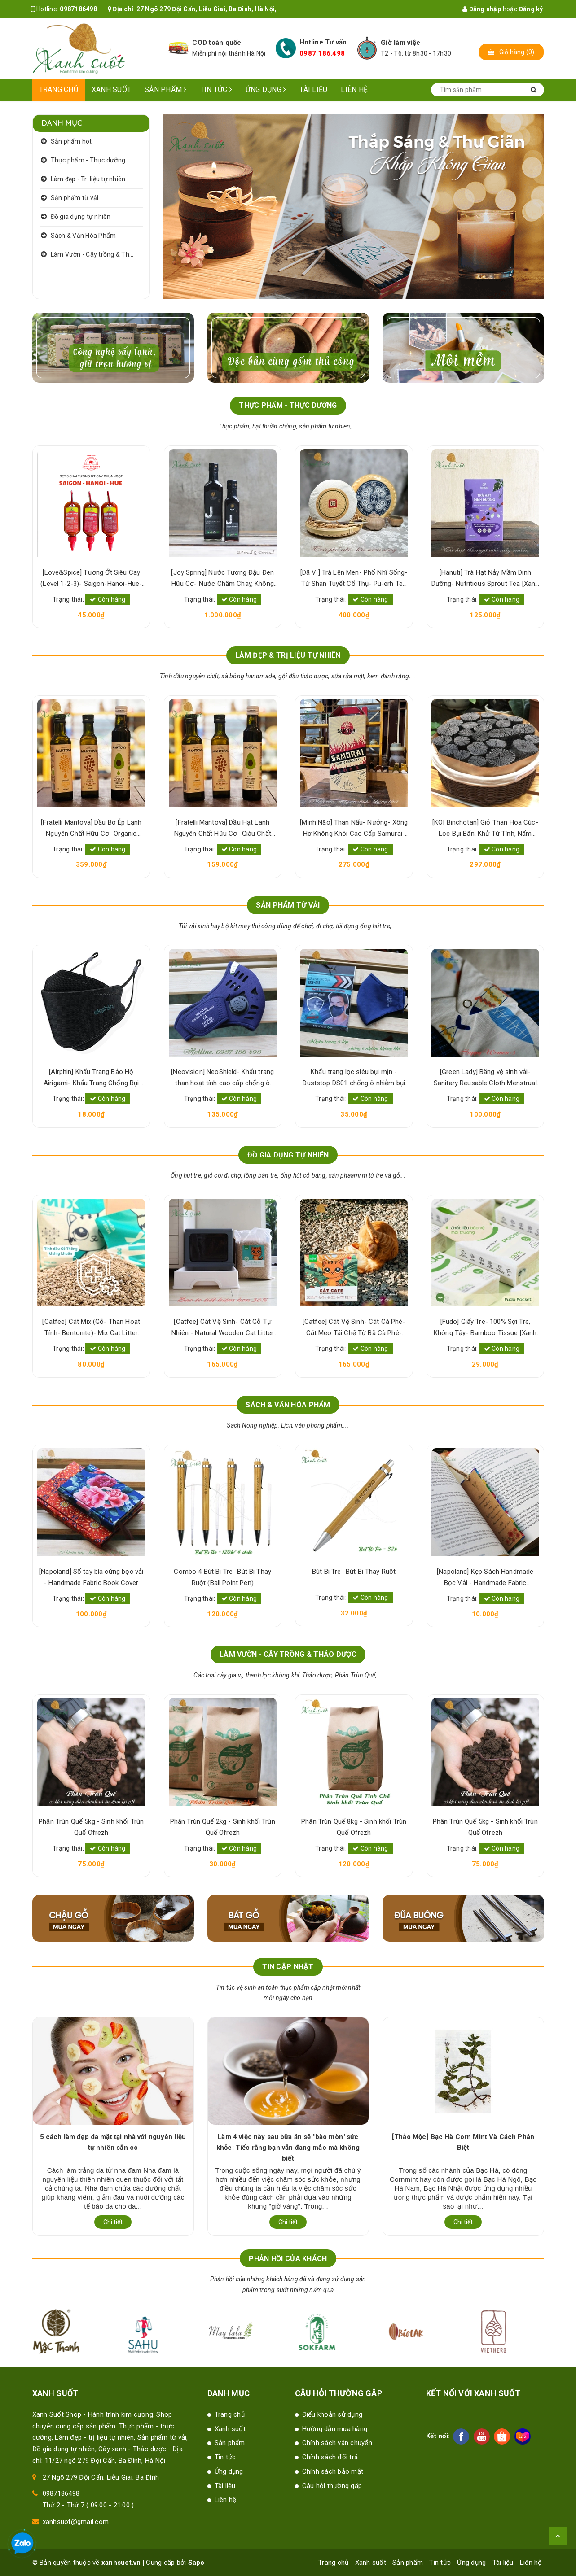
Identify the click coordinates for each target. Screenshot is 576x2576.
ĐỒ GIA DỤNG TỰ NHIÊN (288, 1155)
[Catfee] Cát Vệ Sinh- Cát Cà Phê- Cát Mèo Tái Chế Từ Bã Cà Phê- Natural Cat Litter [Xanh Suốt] (485, 1328)
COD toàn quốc (216, 43)
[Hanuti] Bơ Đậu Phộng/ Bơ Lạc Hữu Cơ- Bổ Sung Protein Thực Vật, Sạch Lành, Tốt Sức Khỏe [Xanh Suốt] (91, 578)
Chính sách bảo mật (333, 2471)
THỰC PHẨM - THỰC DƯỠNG (288, 405)
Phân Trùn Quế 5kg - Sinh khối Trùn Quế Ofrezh (222, 1827)
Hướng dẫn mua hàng (335, 2429)
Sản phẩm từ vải (75, 197)
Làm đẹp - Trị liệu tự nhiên (88, 179)
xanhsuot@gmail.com (76, 2522)
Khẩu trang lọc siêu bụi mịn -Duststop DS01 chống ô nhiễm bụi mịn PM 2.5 (485, 1078)
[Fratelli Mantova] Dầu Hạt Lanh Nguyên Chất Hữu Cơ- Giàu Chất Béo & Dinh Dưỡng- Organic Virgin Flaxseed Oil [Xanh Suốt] (353, 828)
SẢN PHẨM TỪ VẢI (288, 905)
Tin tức (216, 89)
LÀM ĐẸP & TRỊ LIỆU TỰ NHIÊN (288, 655)
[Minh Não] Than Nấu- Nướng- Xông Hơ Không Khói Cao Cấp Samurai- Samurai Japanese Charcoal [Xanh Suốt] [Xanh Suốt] (485, 828)
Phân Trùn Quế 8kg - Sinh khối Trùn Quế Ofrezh (91, 1827)
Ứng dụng (266, 89)
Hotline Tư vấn (323, 42)
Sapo (196, 2563)
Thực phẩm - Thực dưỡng (88, 160)
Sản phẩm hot (71, 141)
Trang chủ (58, 89)
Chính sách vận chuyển (337, 2443)
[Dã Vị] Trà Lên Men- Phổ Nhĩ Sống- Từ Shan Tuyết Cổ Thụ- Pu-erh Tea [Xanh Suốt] (485, 578)
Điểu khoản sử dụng (332, 2414)
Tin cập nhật (287, 1966)
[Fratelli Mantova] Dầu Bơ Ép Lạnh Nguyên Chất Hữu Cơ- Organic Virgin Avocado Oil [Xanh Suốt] (222, 828)
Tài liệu (313, 89)
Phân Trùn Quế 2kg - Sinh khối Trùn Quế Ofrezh (353, 1827)
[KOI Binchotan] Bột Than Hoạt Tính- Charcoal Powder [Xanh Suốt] (91, 828)
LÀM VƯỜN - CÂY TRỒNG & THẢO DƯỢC (288, 1654)
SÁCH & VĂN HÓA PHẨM (288, 1405)
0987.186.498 (322, 53)
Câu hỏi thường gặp (332, 2486)
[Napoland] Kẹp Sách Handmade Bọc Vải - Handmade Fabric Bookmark (91, 1578)
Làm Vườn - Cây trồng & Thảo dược (97, 254)
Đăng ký (531, 9)
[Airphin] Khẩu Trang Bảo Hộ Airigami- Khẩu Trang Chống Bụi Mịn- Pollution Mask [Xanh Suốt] (222, 1078)
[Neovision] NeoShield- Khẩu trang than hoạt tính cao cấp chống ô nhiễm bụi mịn (353, 1078)
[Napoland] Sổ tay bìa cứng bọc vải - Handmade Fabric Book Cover (222, 1577)
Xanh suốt (111, 89)
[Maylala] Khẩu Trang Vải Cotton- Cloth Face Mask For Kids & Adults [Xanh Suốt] (91, 1078)
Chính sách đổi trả (330, 2457)
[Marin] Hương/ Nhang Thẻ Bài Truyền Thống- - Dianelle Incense (91, 1327)
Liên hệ (354, 89)
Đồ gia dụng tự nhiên (81, 216)
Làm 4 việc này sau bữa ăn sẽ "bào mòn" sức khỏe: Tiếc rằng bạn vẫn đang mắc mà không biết (463, 2147)
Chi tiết (113, 2222)
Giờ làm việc (400, 43)
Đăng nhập (481, 9)
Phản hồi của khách (288, 2258)
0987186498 (78, 9)
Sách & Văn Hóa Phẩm (83, 235)
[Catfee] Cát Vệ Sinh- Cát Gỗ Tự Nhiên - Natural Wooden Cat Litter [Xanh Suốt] (354, 1328)
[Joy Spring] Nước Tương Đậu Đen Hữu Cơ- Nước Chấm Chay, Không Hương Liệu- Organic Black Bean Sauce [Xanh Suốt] (353, 578)
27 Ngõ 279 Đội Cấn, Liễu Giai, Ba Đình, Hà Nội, (206, 9)
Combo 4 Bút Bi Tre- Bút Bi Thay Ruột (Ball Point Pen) (353, 1577)
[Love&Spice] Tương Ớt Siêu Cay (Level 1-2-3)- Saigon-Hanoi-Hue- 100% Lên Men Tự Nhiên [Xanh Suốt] (222, 578)
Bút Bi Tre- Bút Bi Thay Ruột (485, 1571)
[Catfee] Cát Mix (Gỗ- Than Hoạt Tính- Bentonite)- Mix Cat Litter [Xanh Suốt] (222, 1328)
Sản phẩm (166, 89)
